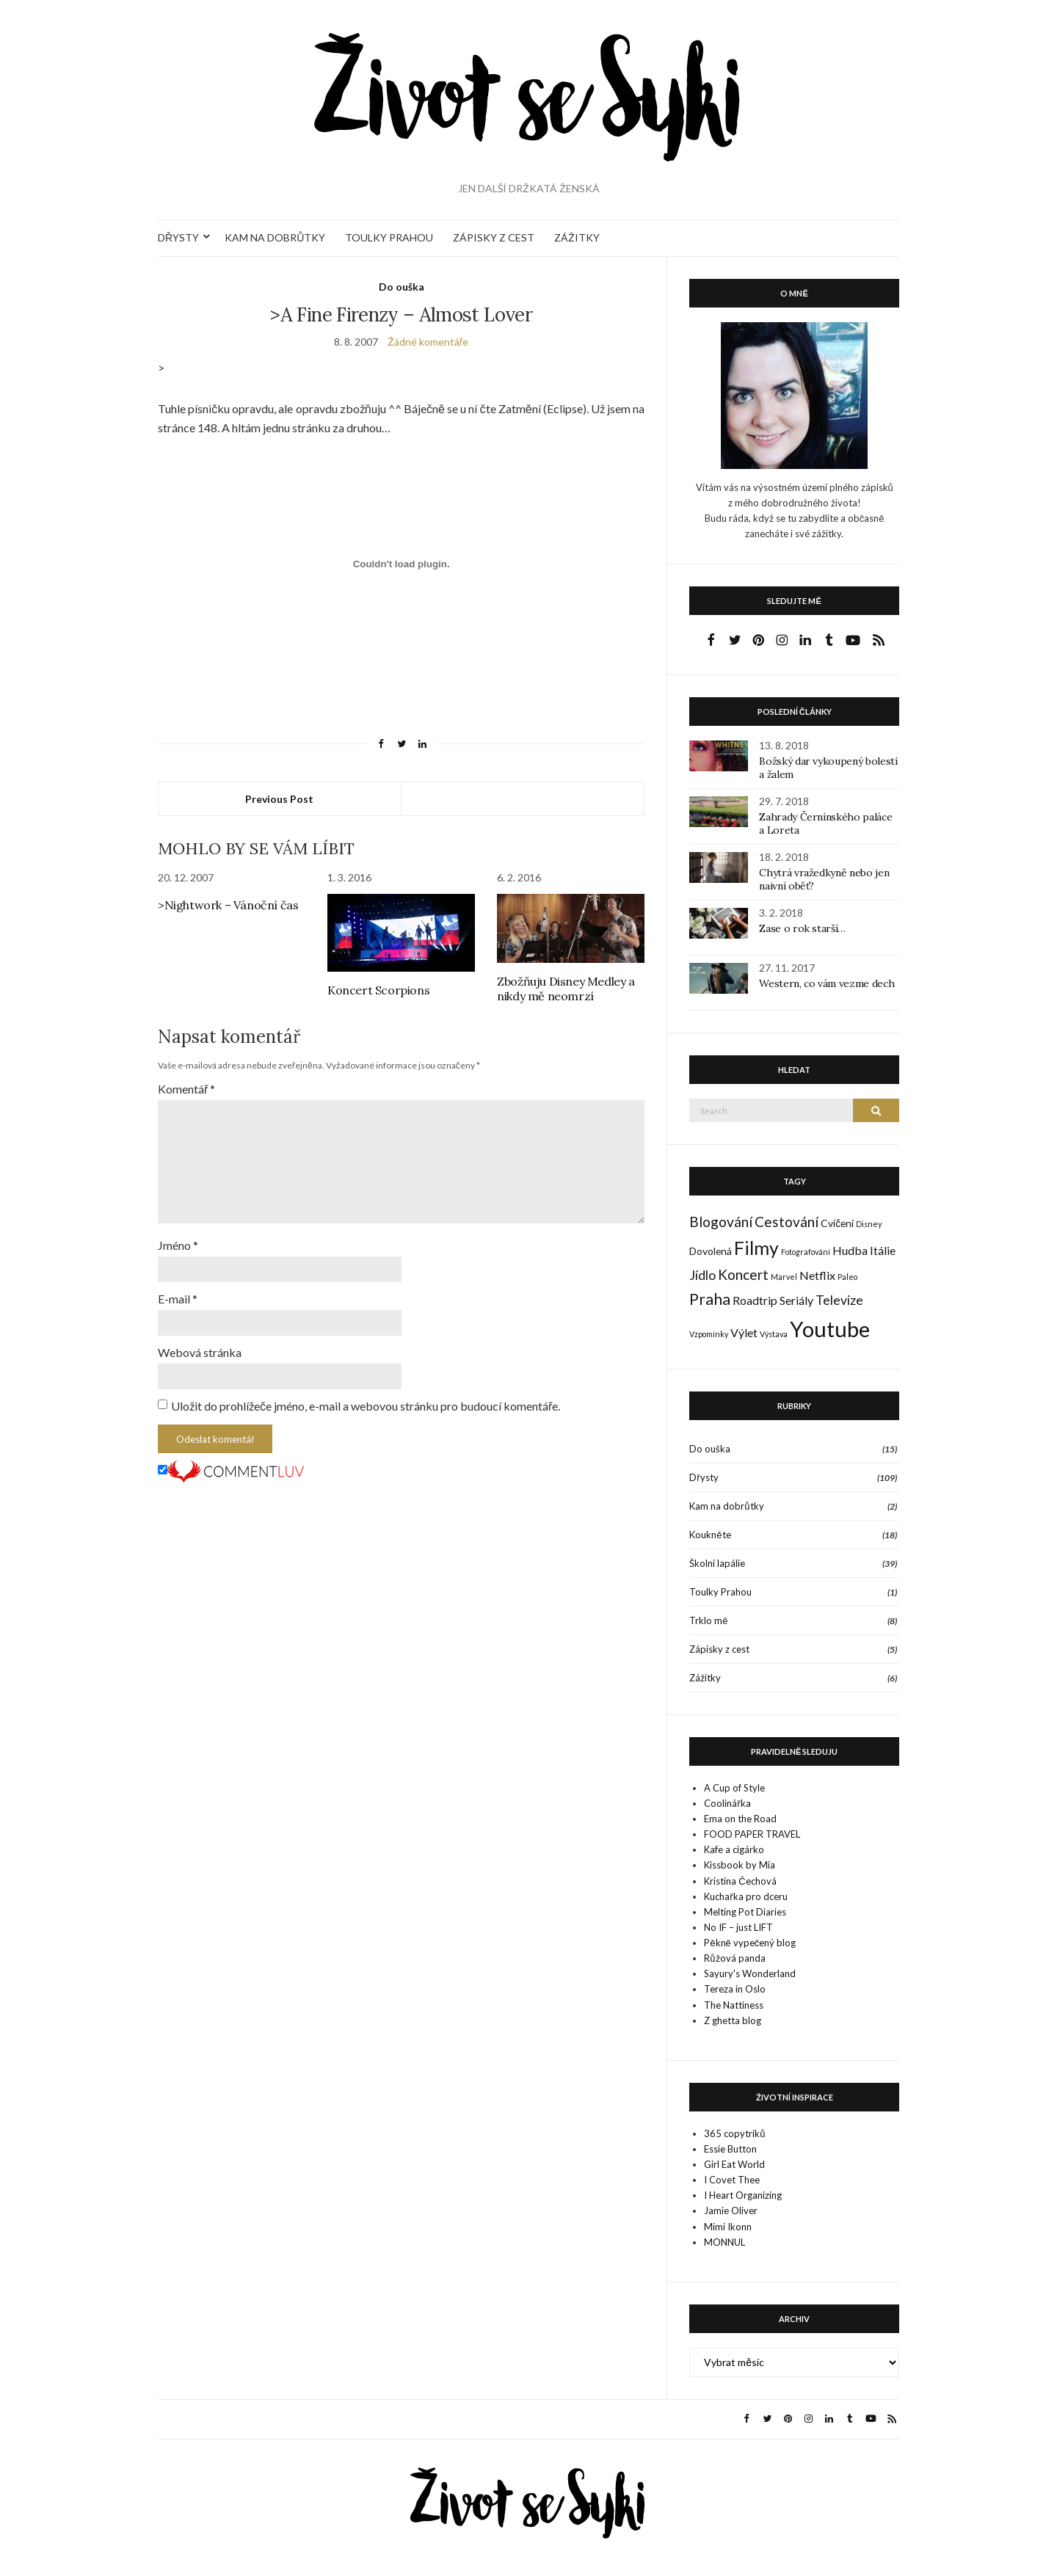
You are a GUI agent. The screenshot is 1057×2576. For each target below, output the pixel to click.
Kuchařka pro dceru (745, 1896)
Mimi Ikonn (728, 2227)
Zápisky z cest (719, 1649)
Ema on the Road (740, 1818)
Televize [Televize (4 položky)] (839, 1300)
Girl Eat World (734, 2164)
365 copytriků (734, 2133)
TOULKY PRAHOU (389, 237)
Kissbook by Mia (739, 1865)
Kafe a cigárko (734, 1849)
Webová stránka (199, 1352)
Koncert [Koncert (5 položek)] (743, 1274)
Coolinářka (727, 1803)
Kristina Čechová (740, 1881)
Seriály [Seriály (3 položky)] (796, 1300)
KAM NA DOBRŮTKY (275, 237)
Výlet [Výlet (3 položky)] (744, 1332)
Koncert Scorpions (378, 990)
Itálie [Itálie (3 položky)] (883, 1250)
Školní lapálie (717, 1563)
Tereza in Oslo (735, 1989)
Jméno (178, 1245)
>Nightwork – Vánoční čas (228, 905)
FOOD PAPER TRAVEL (752, 1834)
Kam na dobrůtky (726, 1506)
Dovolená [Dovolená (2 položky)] (710, 1251)
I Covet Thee (732, 2180)
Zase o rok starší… (802, 928)
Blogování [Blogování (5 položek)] (720, 1221)
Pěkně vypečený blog (750, 1943)
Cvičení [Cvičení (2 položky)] (837, 1223)
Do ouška (401, 286)
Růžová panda (734, 1958)
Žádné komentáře (428, 341)
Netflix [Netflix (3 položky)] (817, 1275)
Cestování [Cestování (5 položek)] (786, 1221)
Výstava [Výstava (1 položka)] (774, 1334)
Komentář (186, 1089)
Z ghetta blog (732, 2020)
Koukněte (709, 1534)
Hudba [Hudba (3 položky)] (850, 1250)
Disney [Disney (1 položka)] (869, 1224)
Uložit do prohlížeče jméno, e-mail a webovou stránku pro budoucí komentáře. (365, 1406)
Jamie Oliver (731, 2210)
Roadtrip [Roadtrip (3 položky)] (755, 1300)
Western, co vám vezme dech (826, 983)
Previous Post (279, 799)
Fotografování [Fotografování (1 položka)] (805, 1251)
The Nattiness (733, 2005)
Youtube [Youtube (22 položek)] (830, 1329)
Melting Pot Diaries (745, 1912)
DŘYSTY (178, 237)
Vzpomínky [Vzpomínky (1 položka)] (708, 1334)
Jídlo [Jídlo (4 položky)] (702, 1275)
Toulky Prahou (720, 1592)
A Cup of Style (734, 1788)
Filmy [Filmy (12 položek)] (756, 1248)
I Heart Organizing (743, 2195)
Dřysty (703, 1477)
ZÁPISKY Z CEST (493, 237)
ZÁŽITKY (577, 237)
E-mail (177, 1299)
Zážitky (705, 1678)
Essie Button (730, 2149)
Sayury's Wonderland (750, 1973)
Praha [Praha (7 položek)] (709, 1299)
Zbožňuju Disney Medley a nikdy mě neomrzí (565, 988)
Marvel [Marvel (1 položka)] (784, 1276)
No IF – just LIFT (738, 1927)
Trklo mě (708, 1620)
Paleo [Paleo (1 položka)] (847, 1276)
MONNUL (724, 2242)
